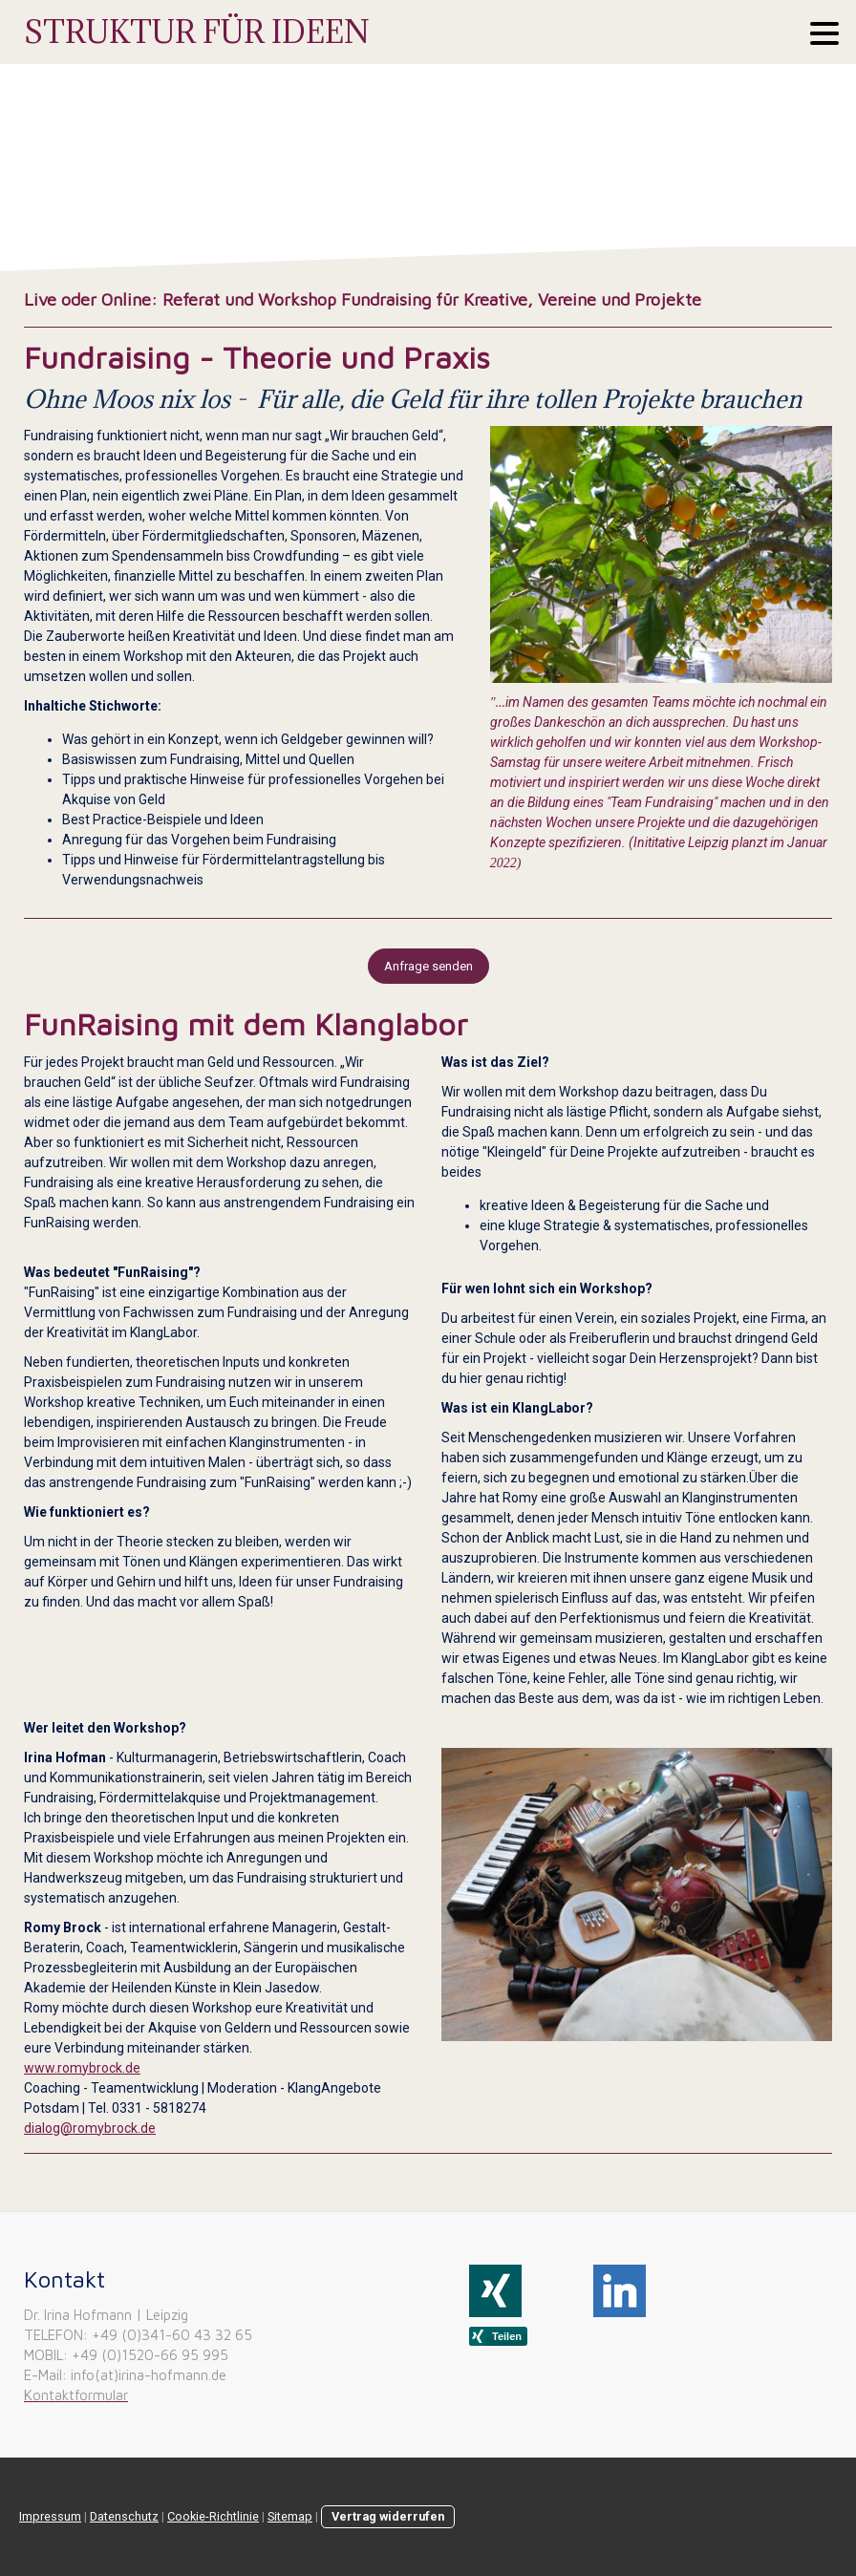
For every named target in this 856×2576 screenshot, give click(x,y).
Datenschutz (124, 2516)
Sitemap (290, 2516)
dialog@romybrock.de (90, 2128)
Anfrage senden (428, 966)
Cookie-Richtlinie (213, 2516)
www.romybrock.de (82, 2068)
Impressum (50, 2516)
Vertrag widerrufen (388, 2516)
